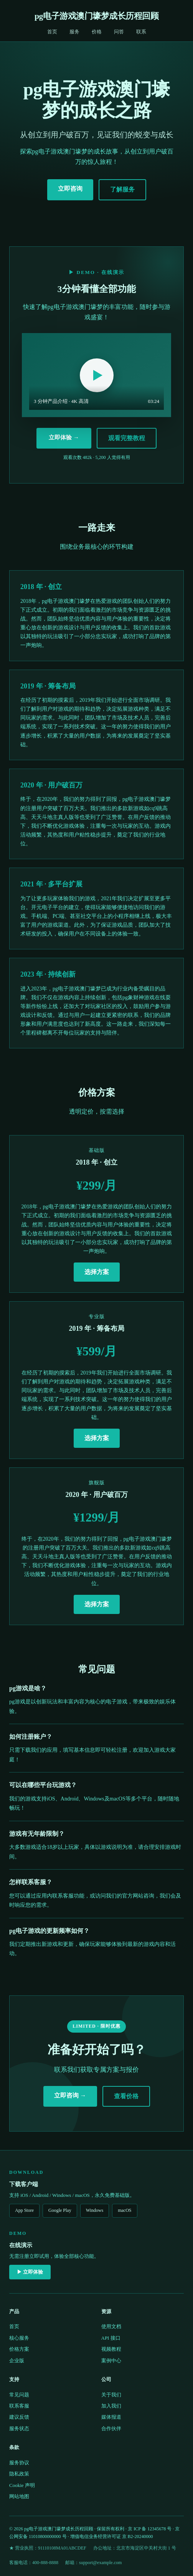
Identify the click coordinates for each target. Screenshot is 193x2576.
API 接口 (110, 2338)
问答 (119, 32)
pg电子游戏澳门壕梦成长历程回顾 (96, 16)
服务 (74, 32)
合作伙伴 (111, 2428)
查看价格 (126, 2096)
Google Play (59, 2210)
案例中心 (111, 2360)
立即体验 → (64, 437)
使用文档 (111, 2326)
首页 (52, 32)
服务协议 (19, 2462)
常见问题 (19, 2395)
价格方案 (19, 2349)
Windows (95, 2210)
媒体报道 (111, 2417)
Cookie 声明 (22, 2485)
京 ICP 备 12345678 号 (150, 2528)
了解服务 (122, 189)
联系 (141, 32)
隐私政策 (19, 2474)
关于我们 (111, 2395)
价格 (97, 32)
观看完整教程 (126, 438)
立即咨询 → (70, 2095)
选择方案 (96, 1272)
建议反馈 (19, 2417)
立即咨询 (70, 188)
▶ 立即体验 (30, 2272)
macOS (124, 2210)
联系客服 (19, 2406)
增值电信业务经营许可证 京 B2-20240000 (111, 2536)
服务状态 (19, 2428)
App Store (24, 2210)
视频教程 (111, 2349)
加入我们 (111, 2406)
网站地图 (19, 2496)
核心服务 (19, 2338)
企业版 (16, 2360)
